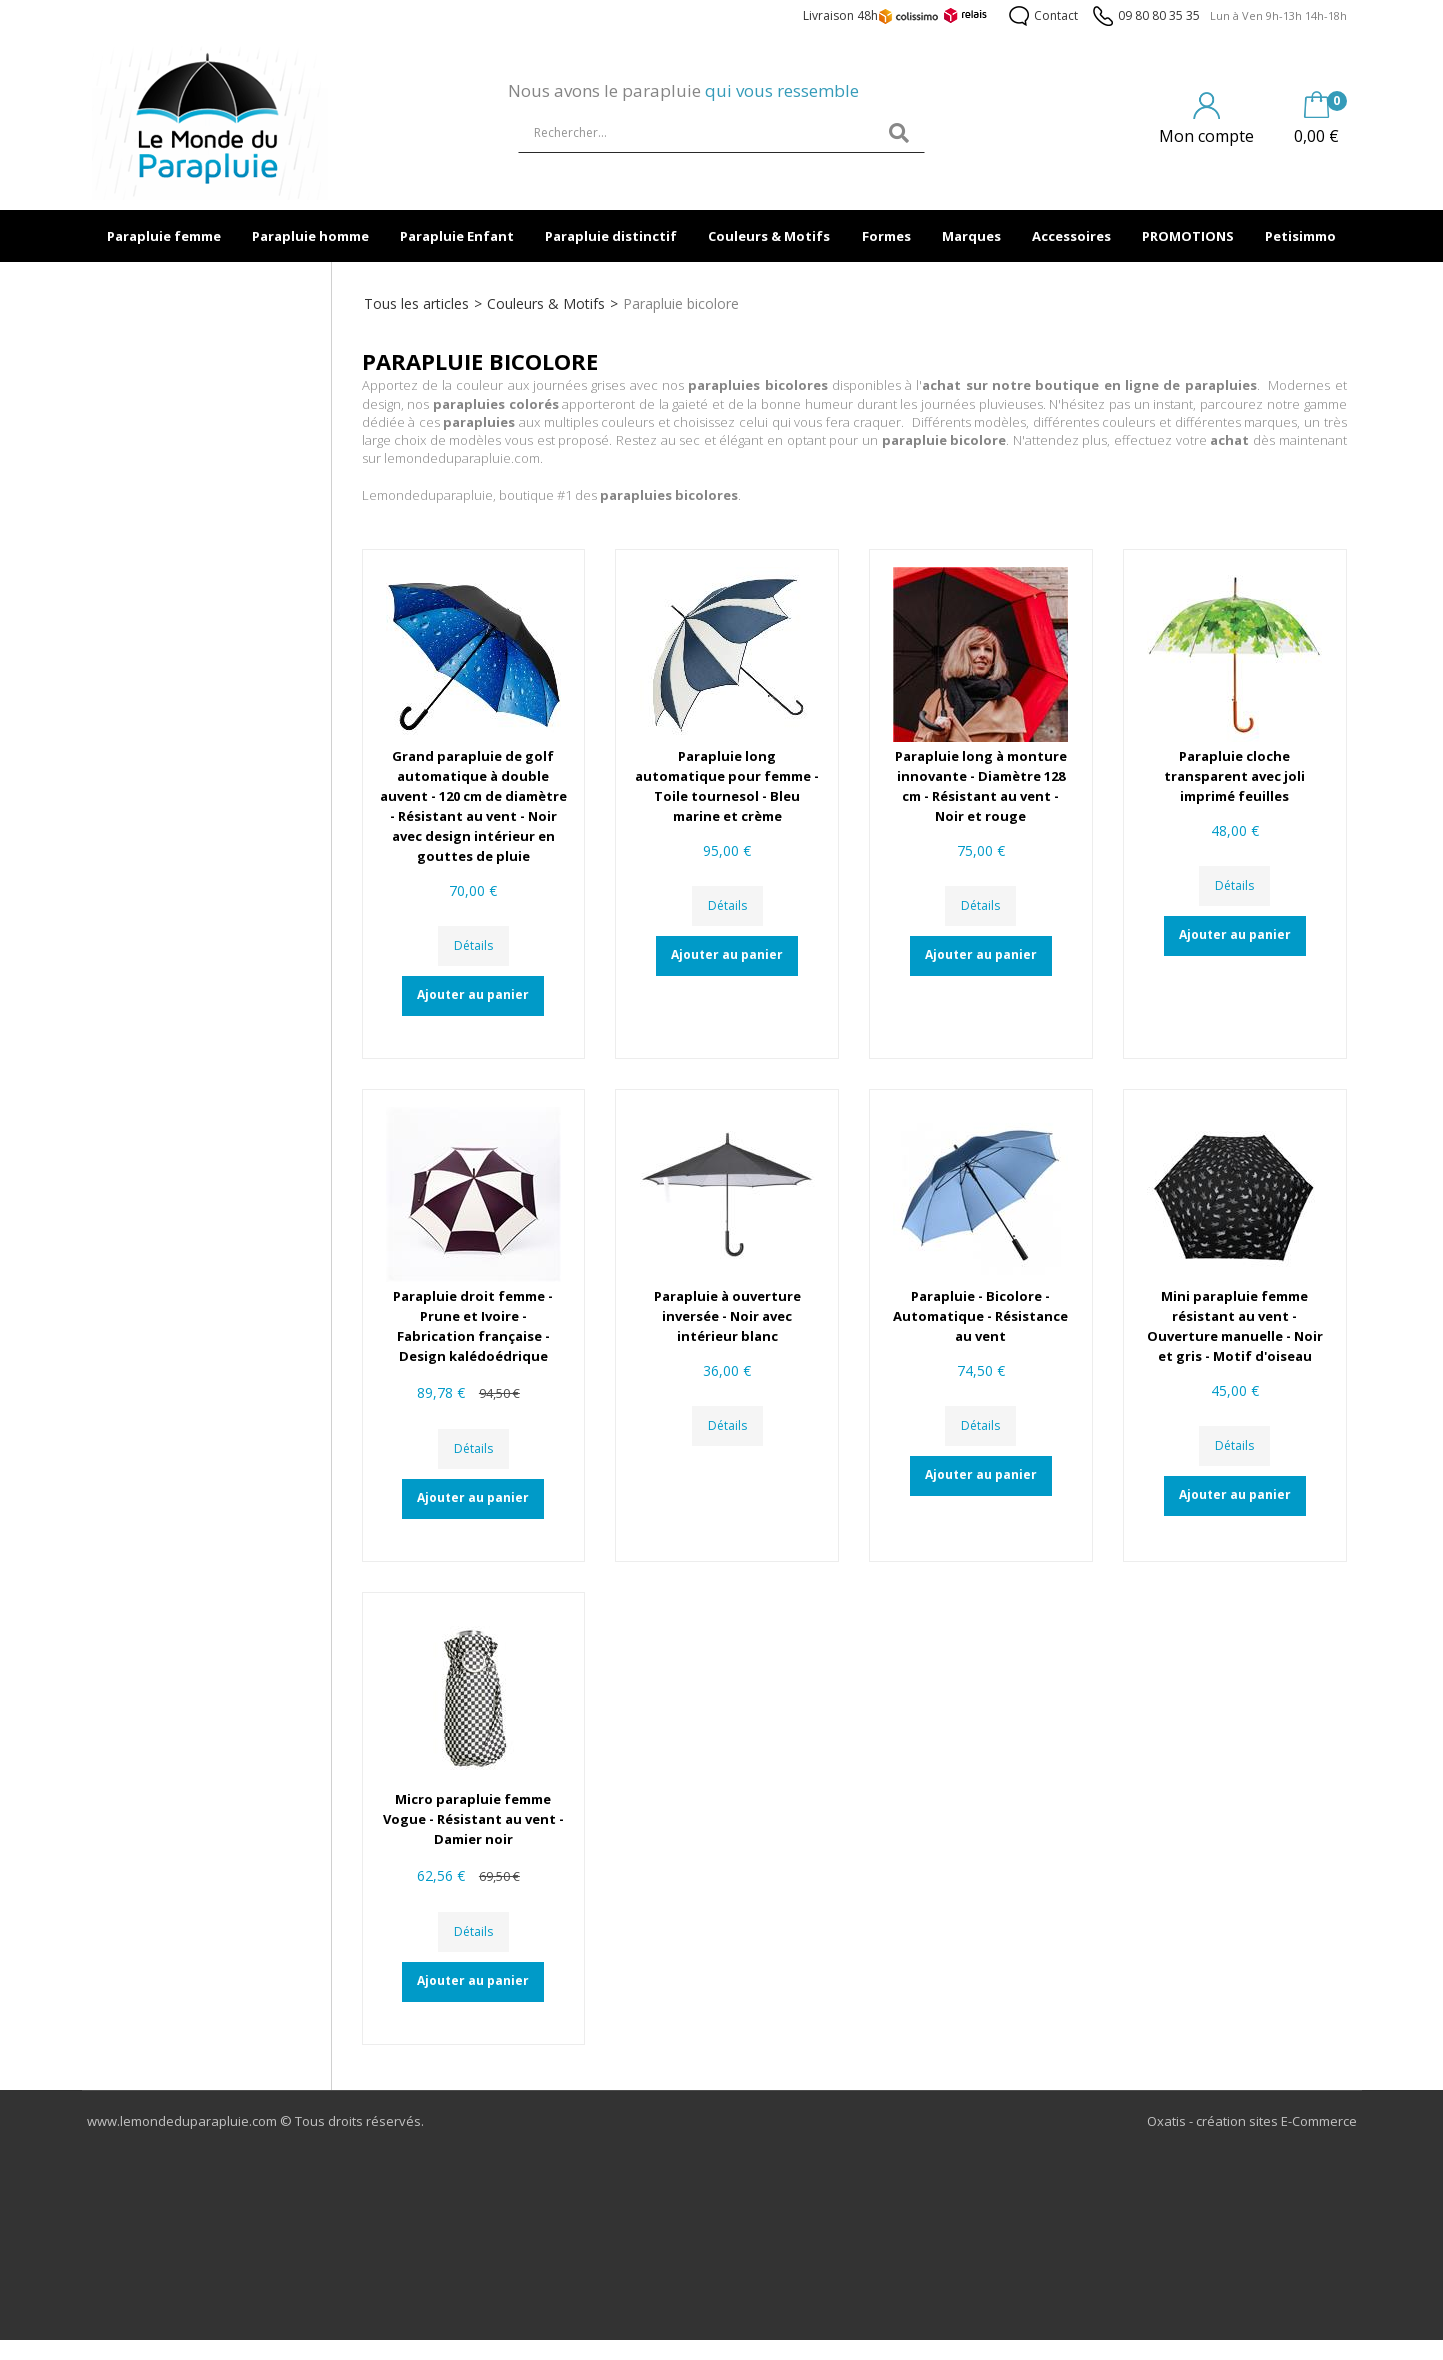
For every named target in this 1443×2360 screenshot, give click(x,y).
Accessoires (1071, 236)
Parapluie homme (310, 236)
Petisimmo (1300, 236)
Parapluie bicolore (681, 303)
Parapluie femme (164, 236)
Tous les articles (416, 303)
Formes (886, 236)
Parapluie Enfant (457, 236)
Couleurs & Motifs (769, 236)
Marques (971, 236)
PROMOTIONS (1188, 236)
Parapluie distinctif (611, 236)
